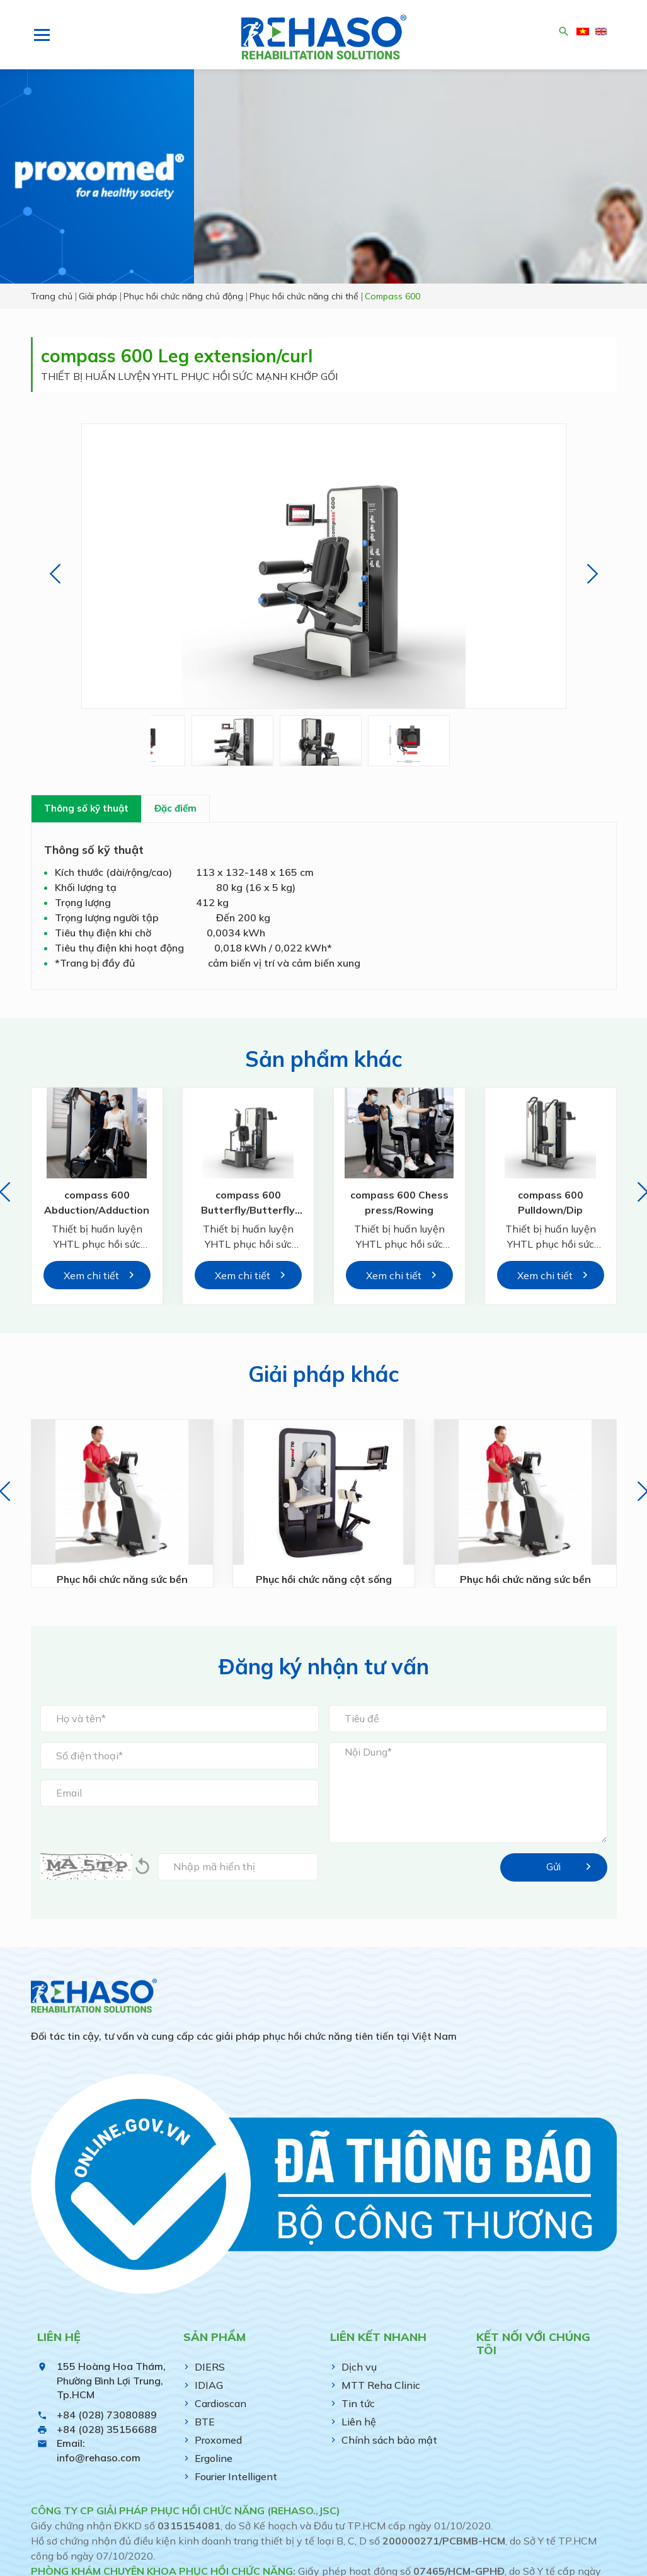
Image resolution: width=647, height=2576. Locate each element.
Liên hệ (358, 2421)
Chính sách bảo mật (389, 2440)
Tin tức (358, 2403)
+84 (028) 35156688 (107, 2429)
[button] (55, 574)
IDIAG (209, 2385)
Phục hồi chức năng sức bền (122, 1579)
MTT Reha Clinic (380, 2385)
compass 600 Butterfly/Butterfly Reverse (248, 1210)
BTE (205, 2421)
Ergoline (213, 2458)
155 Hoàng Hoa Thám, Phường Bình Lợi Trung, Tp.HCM (111, 2380)
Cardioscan (220, 2403)
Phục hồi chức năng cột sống (323, 1579)
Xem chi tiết (91, 1275)
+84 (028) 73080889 (107, 2415)
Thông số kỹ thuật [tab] (86, 808)
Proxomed (218, 2440)
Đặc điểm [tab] (175, 808)
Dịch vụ (359, 2366)
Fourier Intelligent (236, 2476)
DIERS (210, 2366)
